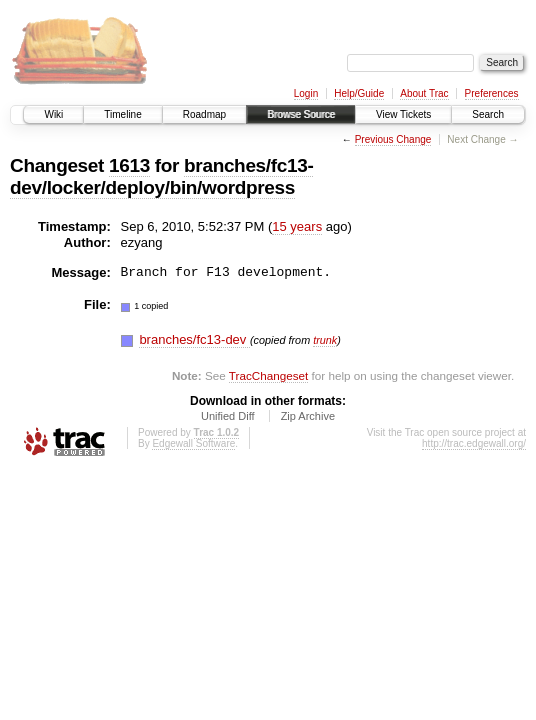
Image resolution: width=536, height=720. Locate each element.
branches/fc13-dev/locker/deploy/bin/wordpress (161, 176)
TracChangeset (268, 375)
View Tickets (403, 114)
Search (488, 114)
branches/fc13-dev (194, 339)
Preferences (492, 93)
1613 (129, 165)
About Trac (424, 93)
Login (306, 93)
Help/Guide (359, 93)
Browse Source (301, 114)
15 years (297, 226)
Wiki (53, 114)
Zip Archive (308, 416)
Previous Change (393, 139)
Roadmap (204, 114)
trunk (325, 340)
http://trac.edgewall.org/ (474, 443)
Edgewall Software (193, 443)
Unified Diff (228, 416)
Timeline (122, 114)
